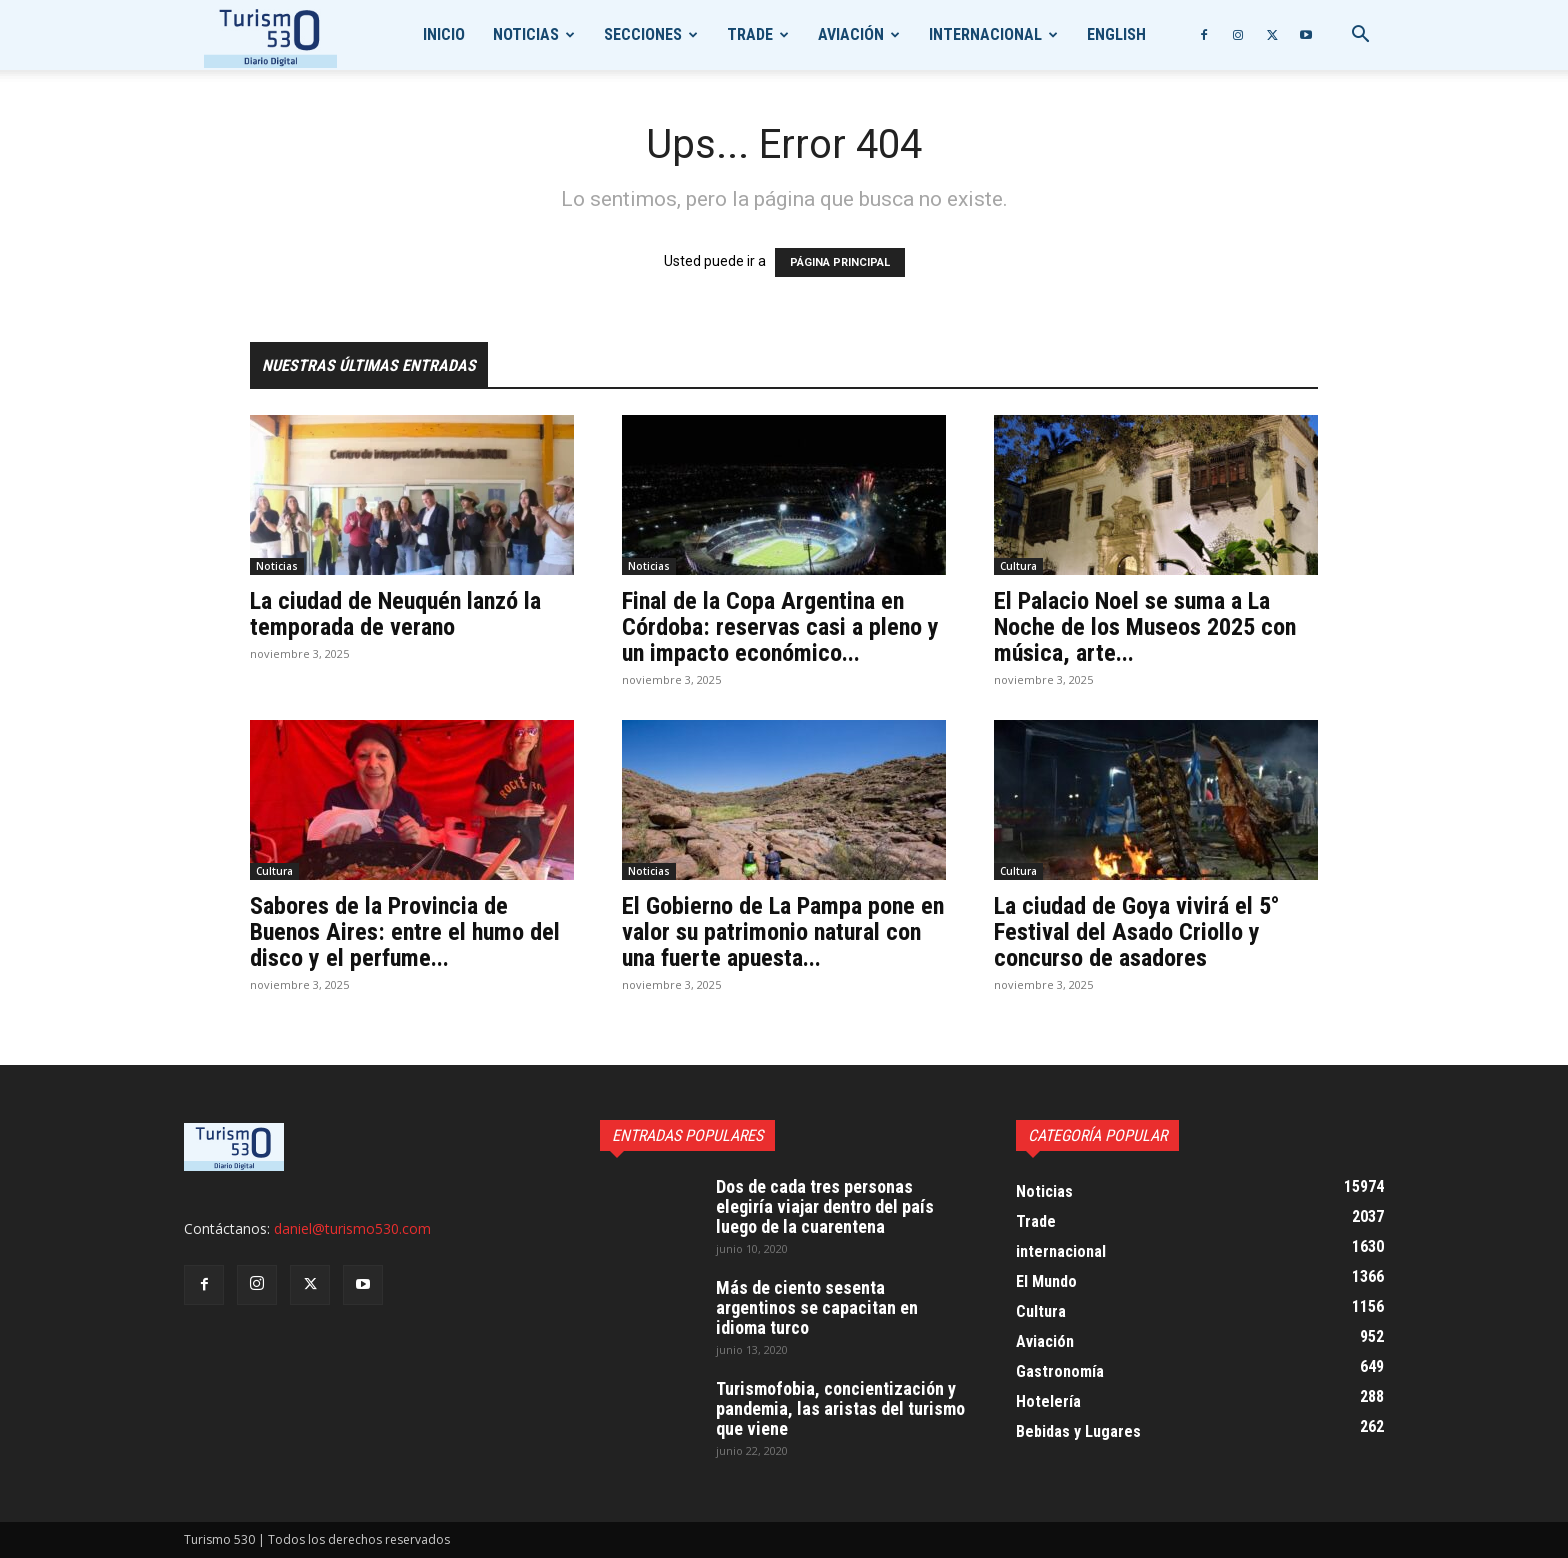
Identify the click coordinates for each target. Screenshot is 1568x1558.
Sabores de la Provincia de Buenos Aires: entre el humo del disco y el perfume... (405, 932)
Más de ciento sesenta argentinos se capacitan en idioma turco (817, 1307)
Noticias (526, 34)
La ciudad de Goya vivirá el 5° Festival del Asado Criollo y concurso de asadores (1137, 932)
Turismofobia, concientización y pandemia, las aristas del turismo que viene (840, 1408)
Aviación (851, 34)
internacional (985, 34)
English (1116, 34)
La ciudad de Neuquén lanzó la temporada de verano (395, 614)
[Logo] (270, 35)
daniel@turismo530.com (352, 1228)
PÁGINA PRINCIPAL (840, 262)
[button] (1360, 36)
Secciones (643, 34)
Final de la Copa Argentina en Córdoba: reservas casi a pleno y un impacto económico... (780, 627)
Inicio (444, 34)
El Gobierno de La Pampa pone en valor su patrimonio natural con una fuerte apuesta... (783, 932)
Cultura (1018, 566)
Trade (750, 34)
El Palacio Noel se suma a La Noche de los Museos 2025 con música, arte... (1145, 627)
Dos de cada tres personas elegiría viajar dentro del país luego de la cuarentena (825, 1206)
